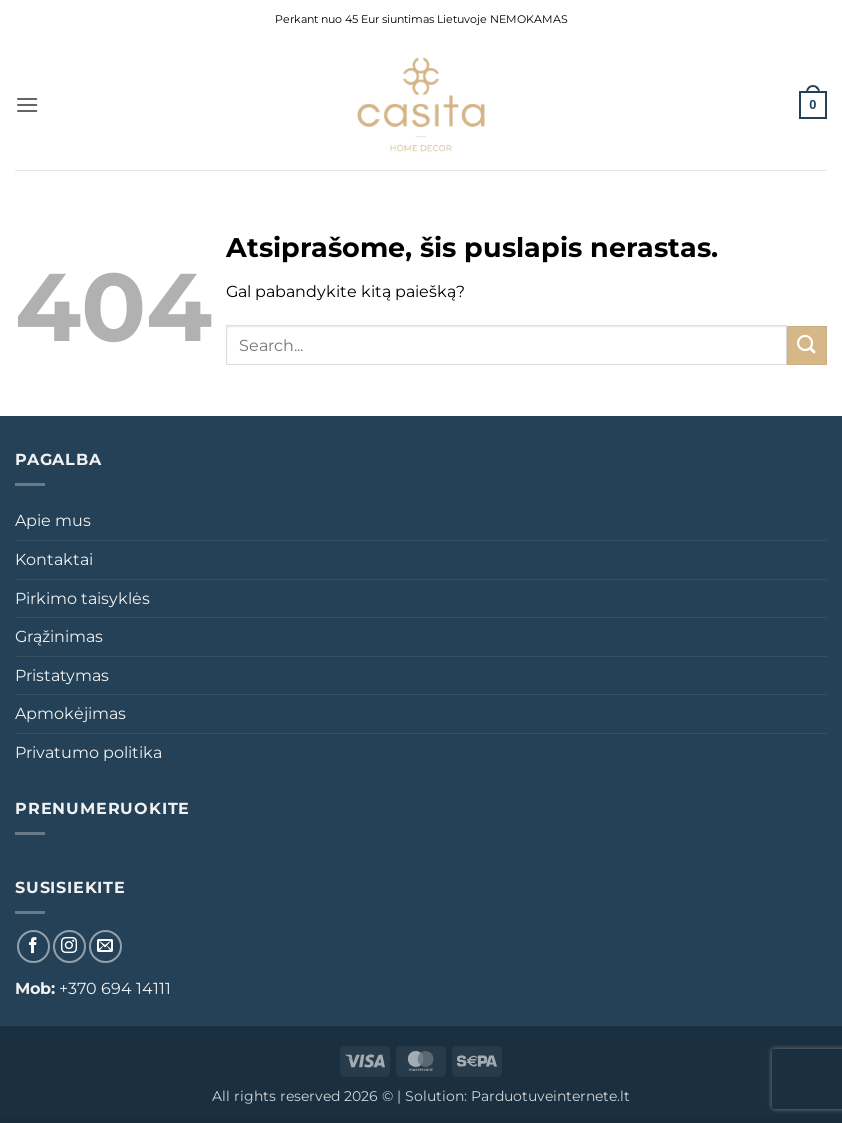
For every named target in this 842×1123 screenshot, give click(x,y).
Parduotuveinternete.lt (550, 1096)
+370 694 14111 (115, 988)
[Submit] (807, 345)
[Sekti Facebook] (33, 946)
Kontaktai (54, 559)
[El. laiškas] (105, 946)
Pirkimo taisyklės (82, 598)
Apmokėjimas (70, 713)
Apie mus (53, 520)
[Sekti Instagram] (69, 946)
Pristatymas (62, 675)
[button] (27, 104)
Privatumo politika (88, 752)
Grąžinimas (59, 636)
